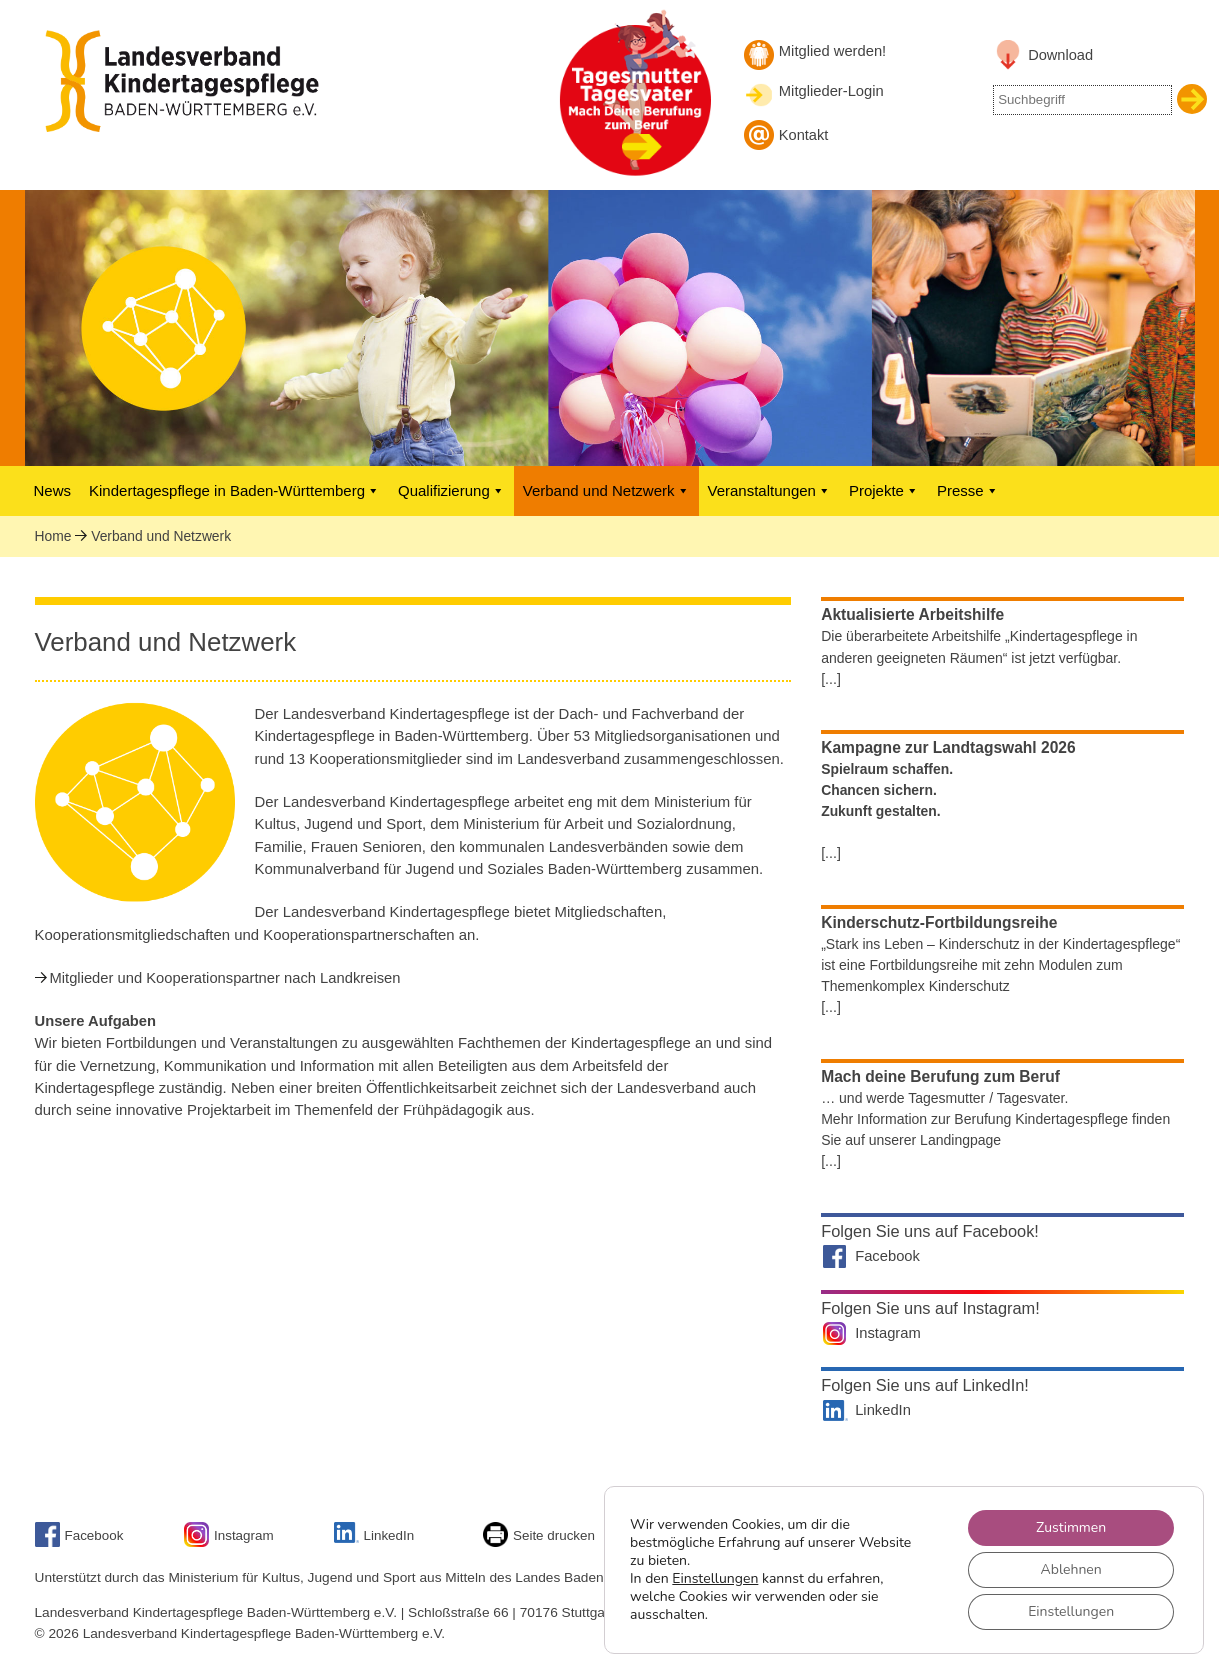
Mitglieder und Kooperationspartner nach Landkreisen (225, 978)
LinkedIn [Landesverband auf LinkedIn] (883, 1410)
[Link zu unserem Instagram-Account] (199, 1542)
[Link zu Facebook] (50, 1542)
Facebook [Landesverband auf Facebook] (887, 1256)
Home (53, 536)
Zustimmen (1071, 1527)
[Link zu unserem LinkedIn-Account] (349, 1538)
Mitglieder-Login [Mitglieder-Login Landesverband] (831, 91)
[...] (831, 679)
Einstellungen (715, 1579)
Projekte (884, 490)
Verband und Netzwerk (606, 490)
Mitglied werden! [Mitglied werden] (832, 51)
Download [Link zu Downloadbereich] (1060, 55)
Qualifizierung (451, 490)
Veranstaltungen (769, 490)
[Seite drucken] (498, 1542)
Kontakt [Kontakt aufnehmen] (804, 135)
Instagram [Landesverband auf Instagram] (888, 1333)
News (53, 490)
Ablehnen (1071, 1569)
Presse (968, 490)
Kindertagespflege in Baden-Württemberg (234, 490)
